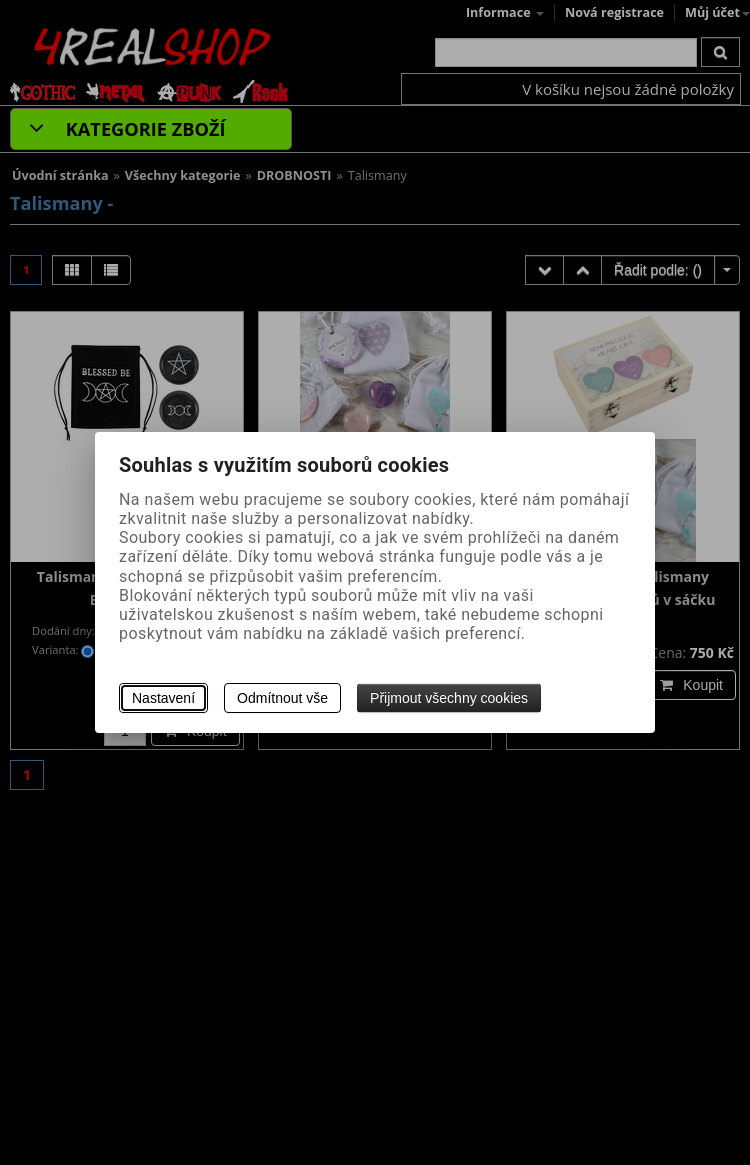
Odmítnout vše (282, 698)
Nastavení (163, 698)
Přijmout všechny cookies (449, 698)
